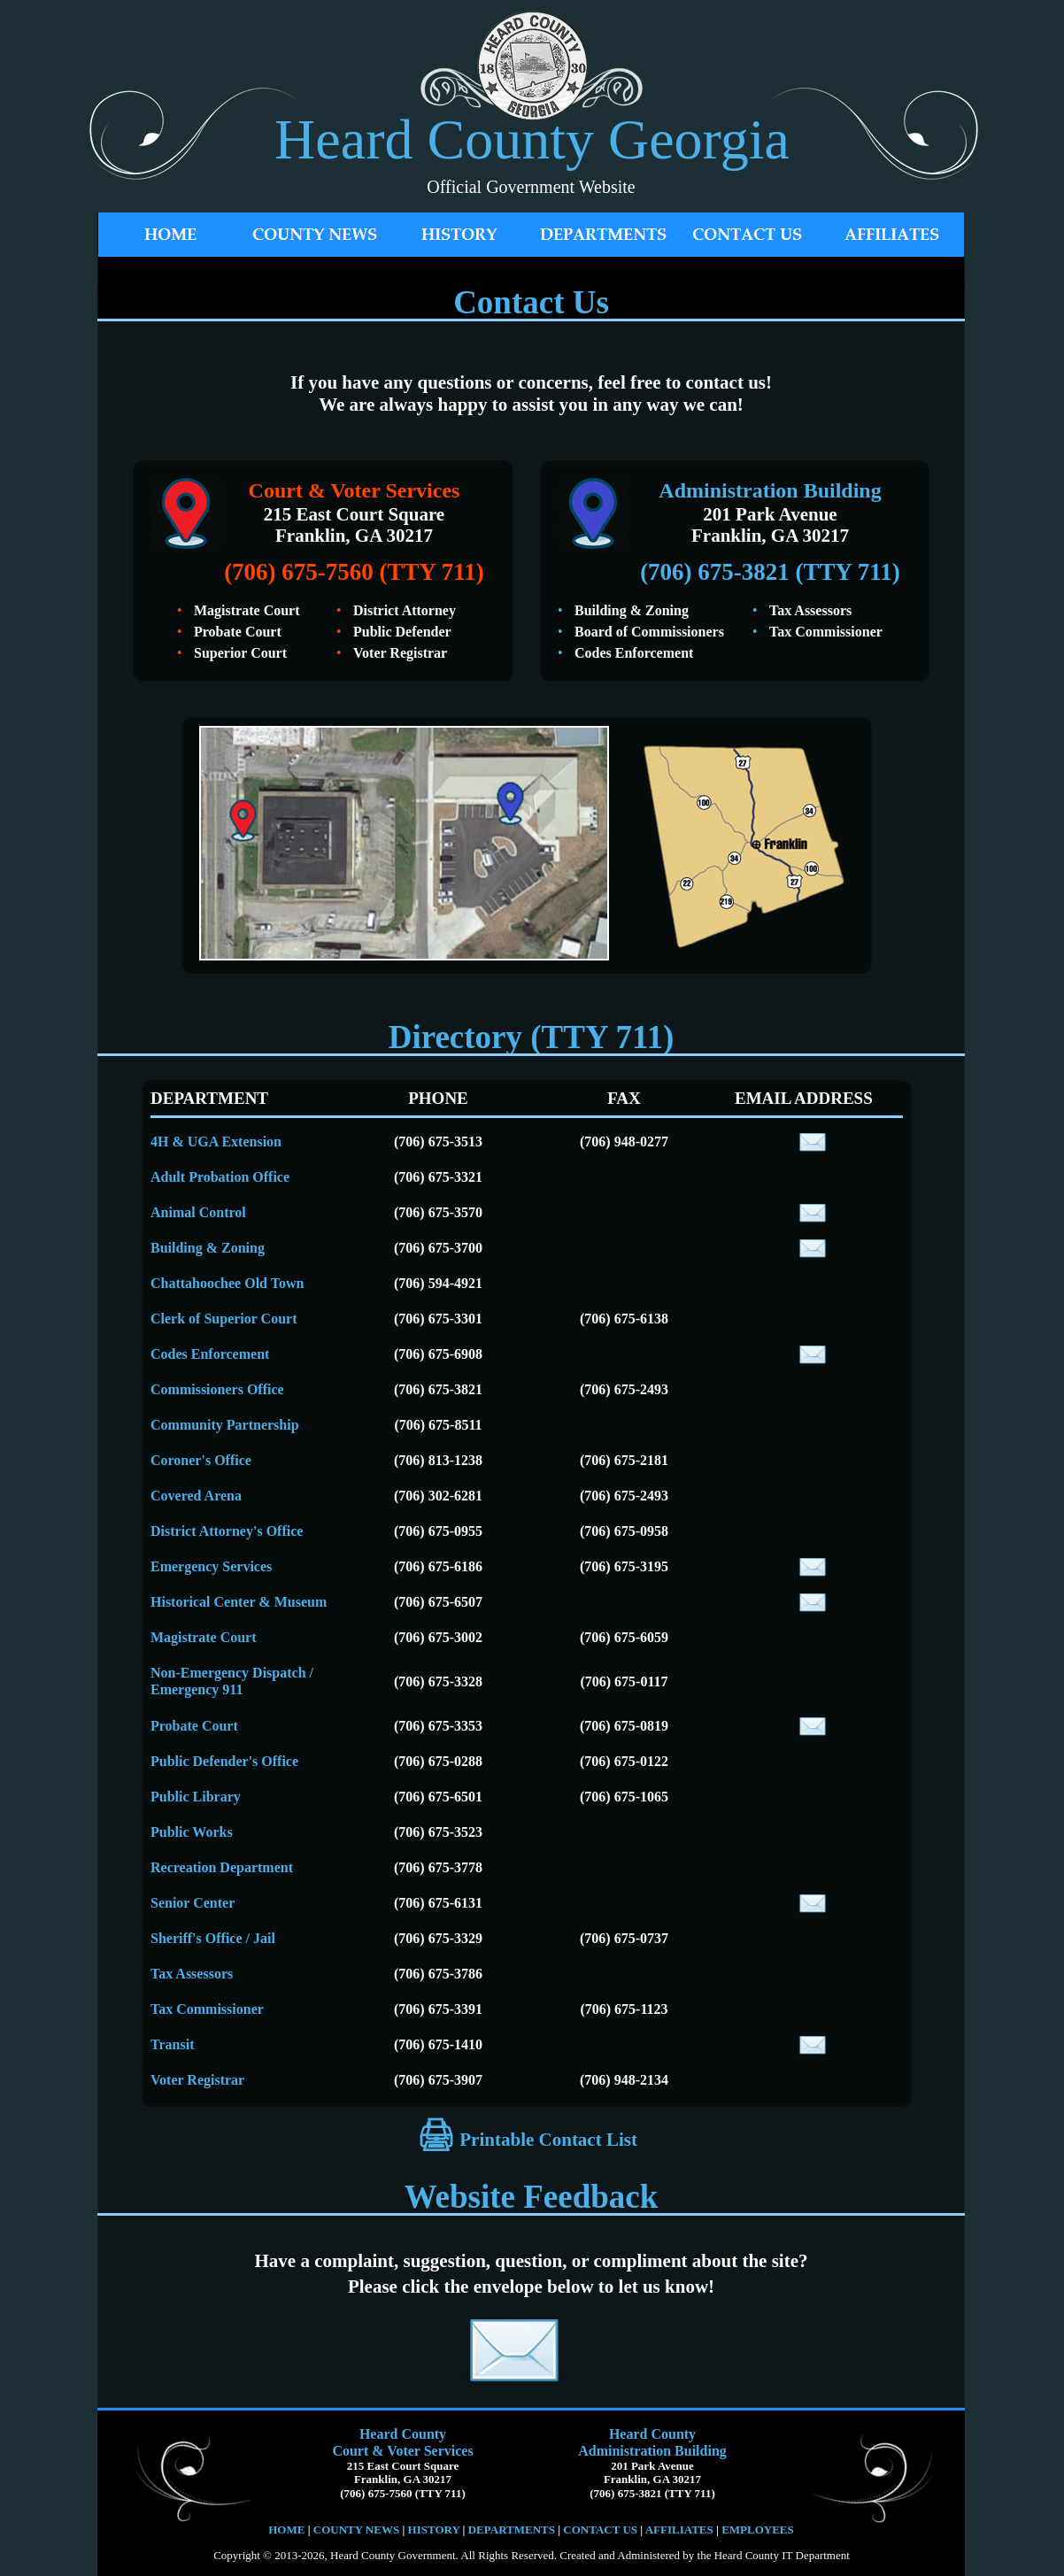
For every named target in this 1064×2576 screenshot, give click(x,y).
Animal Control (198, 1212)
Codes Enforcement (209, 1353)
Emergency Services (211, 1566)
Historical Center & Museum (238, 1601)
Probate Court (194, 1725)
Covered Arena (196, 1495)
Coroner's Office (200, 1460)
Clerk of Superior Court (223, 1318)
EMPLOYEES (757, 2529)
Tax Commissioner (207, 2009)
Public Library (195, 1796)
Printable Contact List (546, 2139)
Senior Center (192, 1902)
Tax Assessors (191, 1973)
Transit (172, 2044)
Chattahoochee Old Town (227, 1283)
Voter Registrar (197, 2079)
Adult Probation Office (219, 1176)
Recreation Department (221, 1867)
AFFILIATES (679, 2529)
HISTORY (432, 2529)
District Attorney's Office (226, 1531)
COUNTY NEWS (358, 2529)
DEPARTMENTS (511, 2529)
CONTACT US (600, 2529)
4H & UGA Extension (215, 1141)
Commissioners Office (217, 1389)
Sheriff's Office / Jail (212, 1938)
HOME (286, 2529)
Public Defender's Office (224, 1761)
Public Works (191, 1831)
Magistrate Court (203, 1637)
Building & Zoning (207, 1247)
